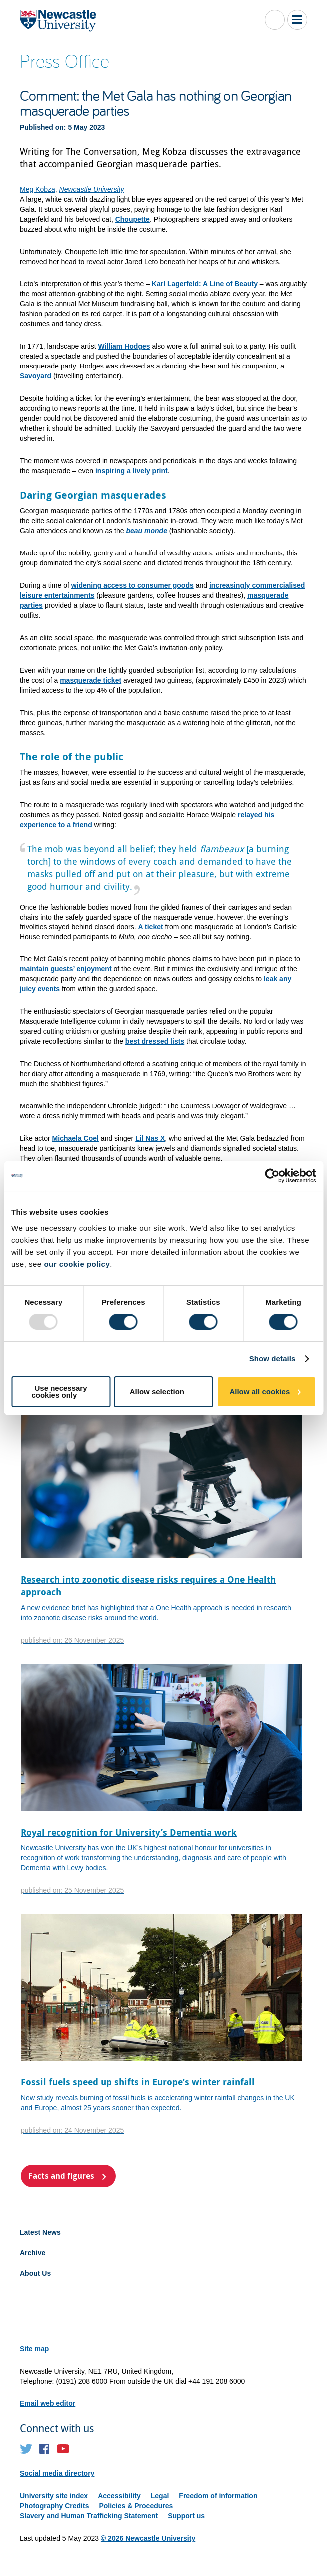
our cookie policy (77, 1264)
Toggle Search (275, 20)
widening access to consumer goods (132, 585)
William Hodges (124, 346)
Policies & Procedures (136, 2506)
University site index (54, 2496)
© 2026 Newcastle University (148, 2538)
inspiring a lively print (131, 471)
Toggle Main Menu (297, 20)
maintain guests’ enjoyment (66, 969)
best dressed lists (154, 1041)
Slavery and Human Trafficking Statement (89, 2516)
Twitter (26, 2449)
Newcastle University (91, 189)
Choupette (132, 219)
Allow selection (157, 1391)
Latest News (40, 2232)
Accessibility (119, 2496)
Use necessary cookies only (59, 1391)
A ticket (150, 927)
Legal (160, 2496)
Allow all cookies (259, 1391)
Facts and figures (61, 2175)
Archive (32, 2253)
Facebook (44, 2449)
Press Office (64, 60)
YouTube (63, 2449)
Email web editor (47, 2403)
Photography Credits (54, 2506)
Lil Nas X (150, 1138)
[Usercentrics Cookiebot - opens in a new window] (272, 1175)
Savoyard (35, 376)
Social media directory (57, 2473)
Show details (272, 1358)
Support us (186, 2516)
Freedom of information (218, 2496)
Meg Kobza (37, 189)
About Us (35, 2273)
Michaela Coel (75, 1138)
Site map (34, 2349)
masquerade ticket (90, 680)
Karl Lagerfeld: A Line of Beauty (205, 284)
